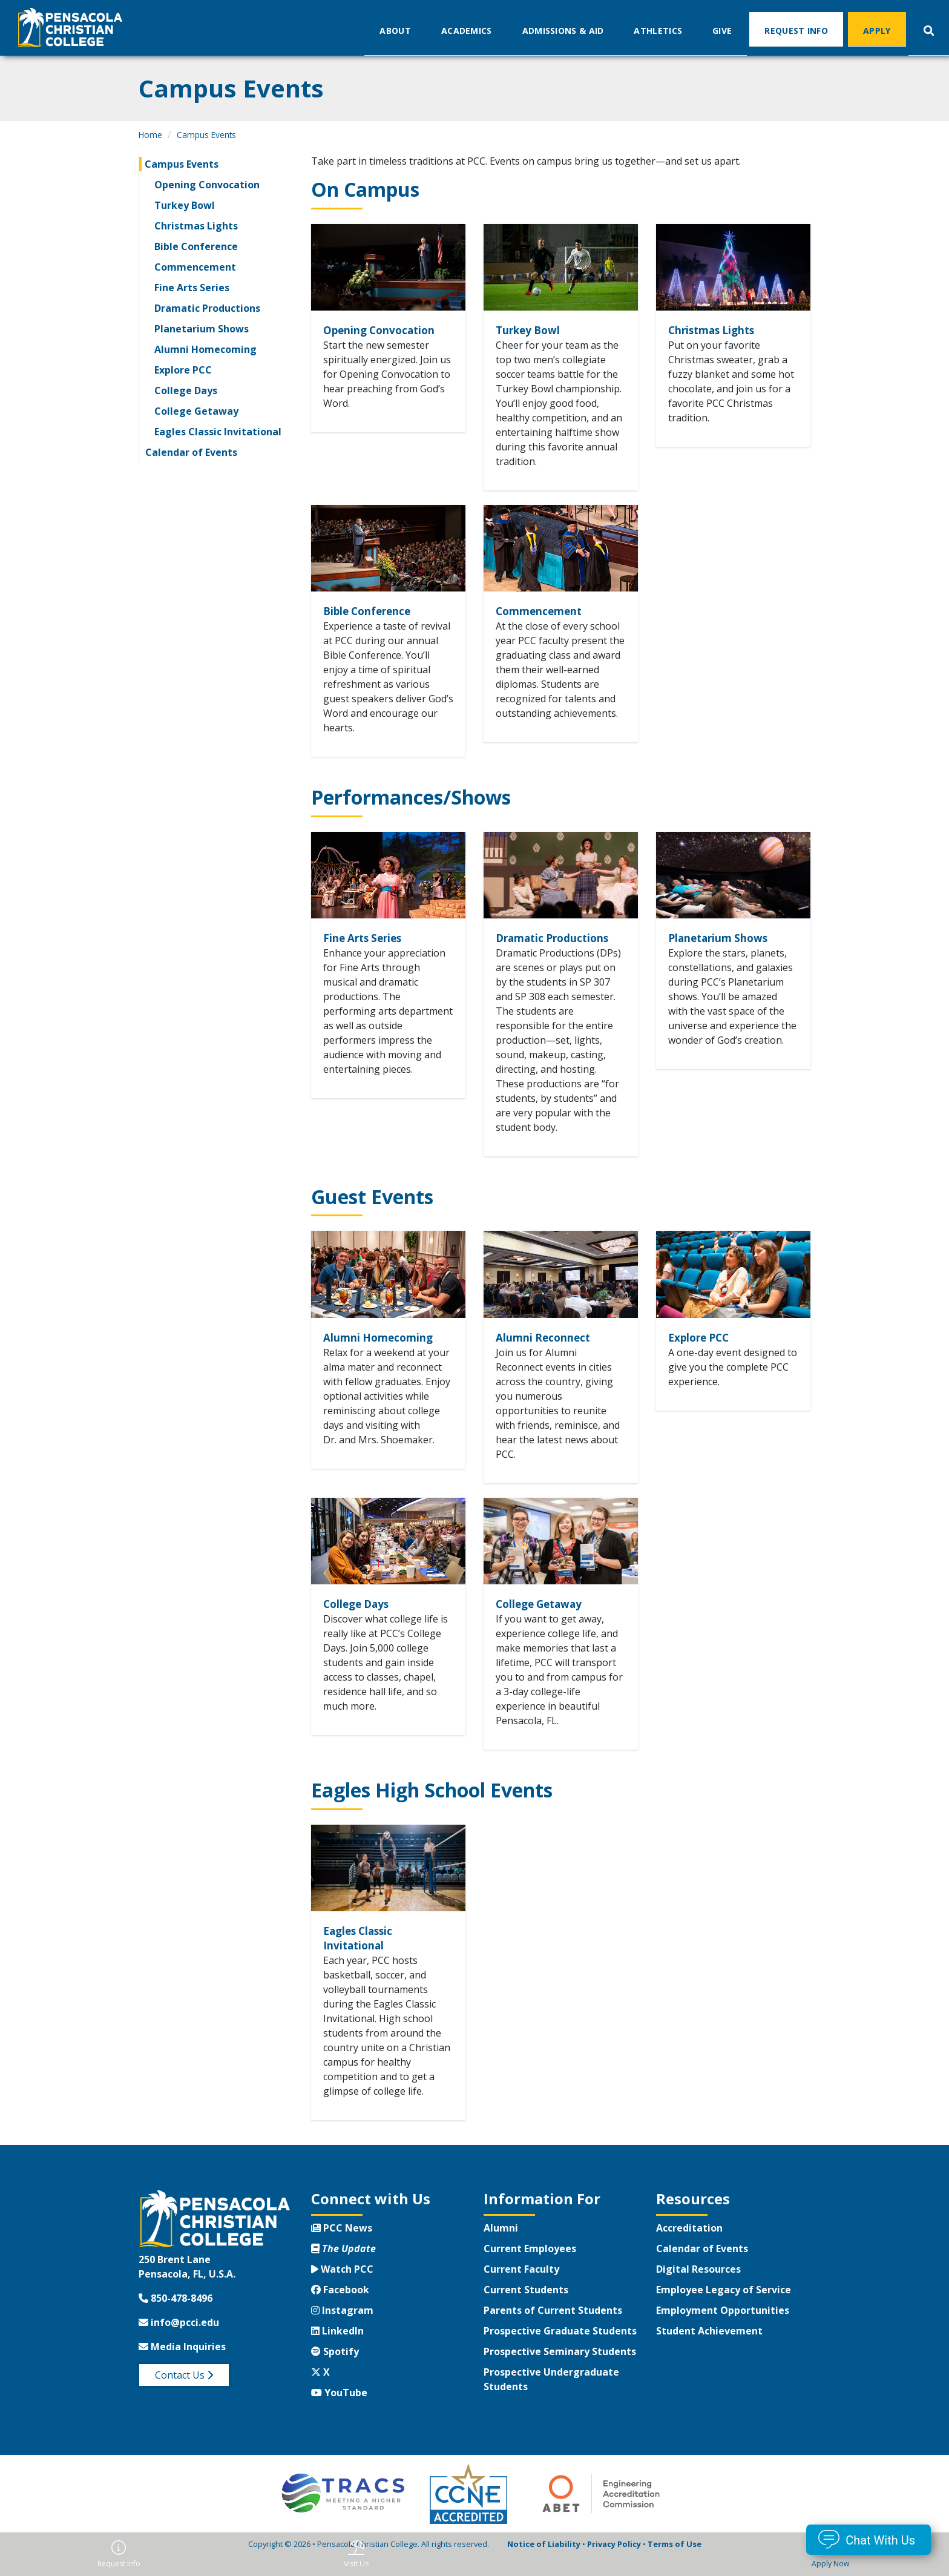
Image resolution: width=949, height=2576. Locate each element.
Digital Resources (698, 2289)
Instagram (342, 2330)
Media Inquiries (182, 2366)
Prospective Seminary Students (560, 2371)
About (395, 30)
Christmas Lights (196, 225)
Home (150, 134)
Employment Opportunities (722, 2330)
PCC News (341, 2248)
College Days (185, 390)
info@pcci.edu (179, 2342)
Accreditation (689, 2248)
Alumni (501, 2248)
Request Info (796, 30)
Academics (466, 30)
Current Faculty (521, 2289)
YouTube (339, 2412)
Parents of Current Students (553, 2330)
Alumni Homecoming (205, 349)
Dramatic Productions (207, 308)
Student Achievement (709, 2350)
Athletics (658, 30)
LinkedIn (337, 2350)
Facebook (340, 2309)
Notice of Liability (543, 2563)
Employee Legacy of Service (723, 2309)
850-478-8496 (175, 2318)
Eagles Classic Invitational (217, 431)
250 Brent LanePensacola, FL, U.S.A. (187, 2287)
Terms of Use (674, 2563)
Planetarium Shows (201, 328)
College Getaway (196, 411)
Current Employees (530, 2268)
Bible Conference (196, 246)
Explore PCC (183, 370)
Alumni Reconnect (553, 1354)
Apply (877, 30)
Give (722, 30)
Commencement (195, 267)
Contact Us (184, 2395)
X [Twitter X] (320, 2392)
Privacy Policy (614, 2563)
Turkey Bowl (184, 205)
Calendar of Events (191, 452)
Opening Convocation (207, 184)
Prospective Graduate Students (560, 2350)
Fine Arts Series (191, 287)
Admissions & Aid (563, 30)
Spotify (335, 2371)
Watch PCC (342, 2289)
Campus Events (206, 134)
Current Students (526, 2309)
